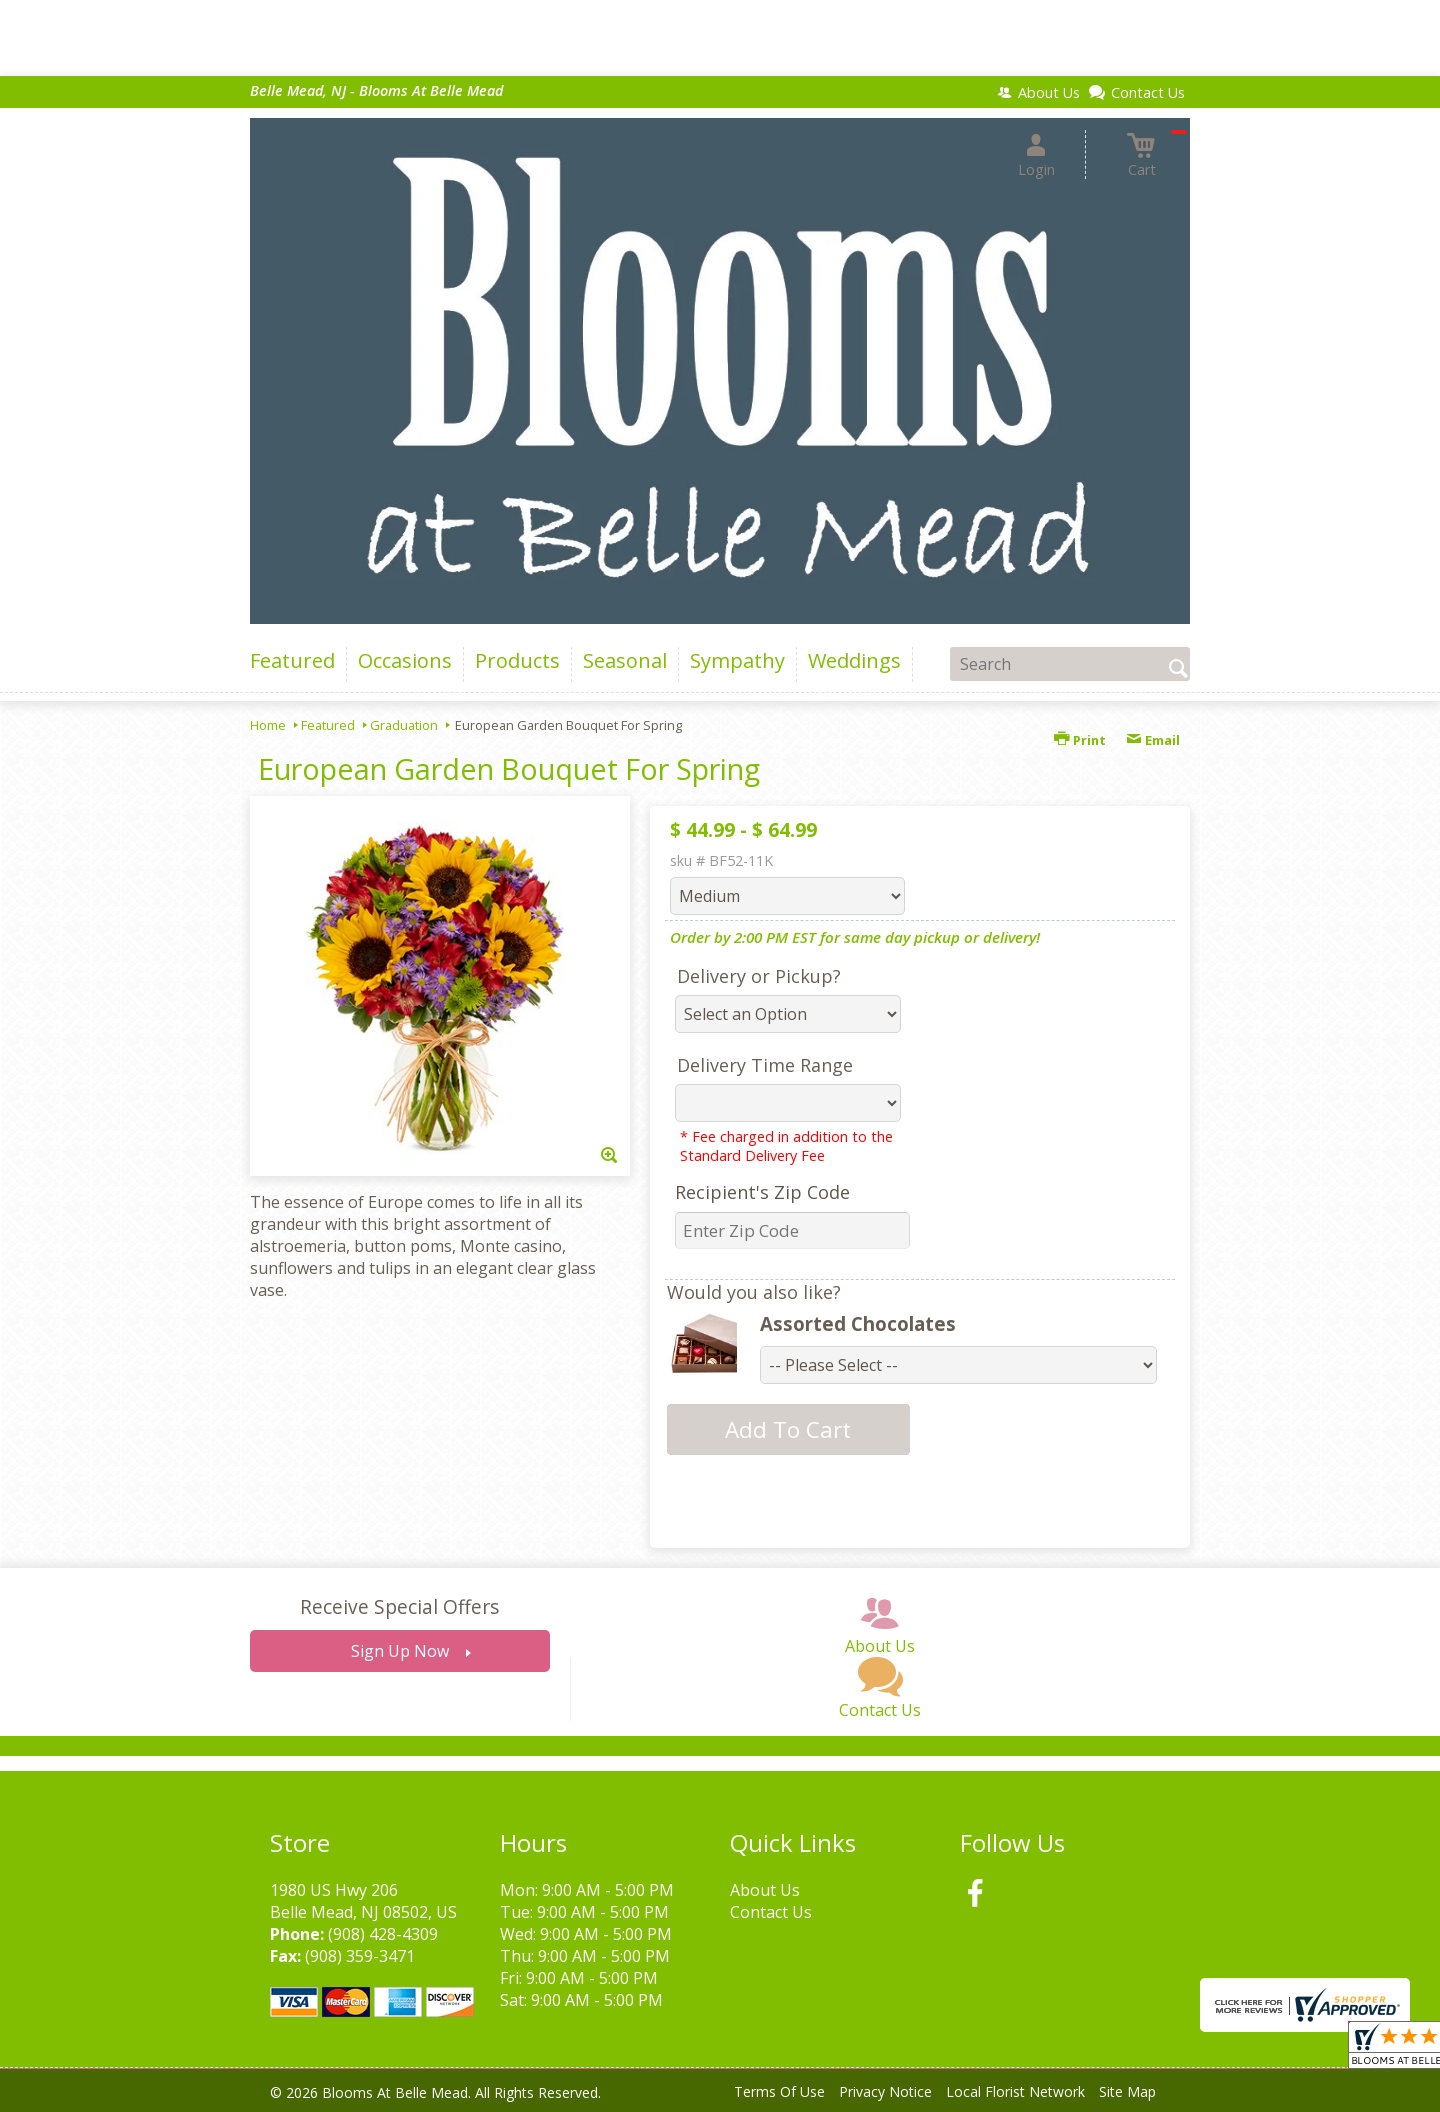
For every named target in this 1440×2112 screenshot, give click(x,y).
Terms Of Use (779, 2091)
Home (268, 725)
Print (1080, 740)
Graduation (404, 725)
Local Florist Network (1015, 2091)
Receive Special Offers (399, 1606)
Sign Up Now (400, 1651)
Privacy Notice (885, 2091)
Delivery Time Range (765, 1065)
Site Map (1127, 2091)
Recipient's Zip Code (762, 1192)
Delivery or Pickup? (759, 976)
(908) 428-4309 (383, 1934)
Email (1153, 740)
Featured (328, 725)
